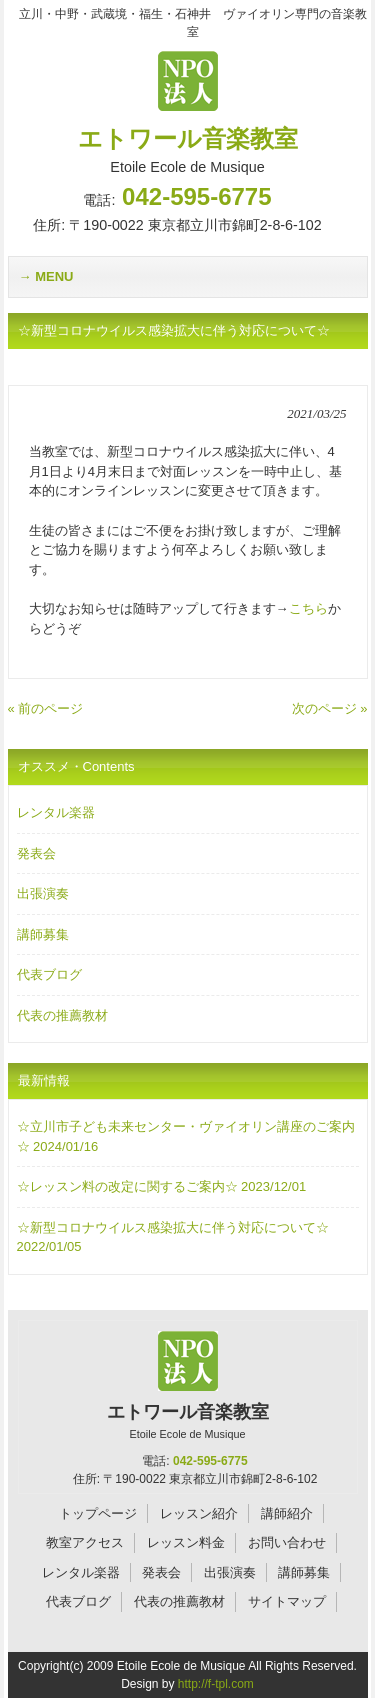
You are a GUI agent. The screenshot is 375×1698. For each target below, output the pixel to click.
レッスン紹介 (199, 1513)
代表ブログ (49, 974)
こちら (308, 608)
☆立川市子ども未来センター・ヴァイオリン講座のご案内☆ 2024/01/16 (186, 1136)
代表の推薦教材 (62, 1015)
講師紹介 (287, 1513)
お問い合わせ (287, 1542)
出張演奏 (43, 893)
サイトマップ (287, 1601)
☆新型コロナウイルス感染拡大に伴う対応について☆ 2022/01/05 (173, 1237)
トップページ (98, 1513)
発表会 (36, 853)
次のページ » (330, 708)
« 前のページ (46, 708)
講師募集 (43, 934)
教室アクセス (85, 1542)
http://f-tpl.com (216, 1684)
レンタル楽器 (56, 812)
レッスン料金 (186, 1542)
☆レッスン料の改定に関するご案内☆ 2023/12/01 (162, 1186)
